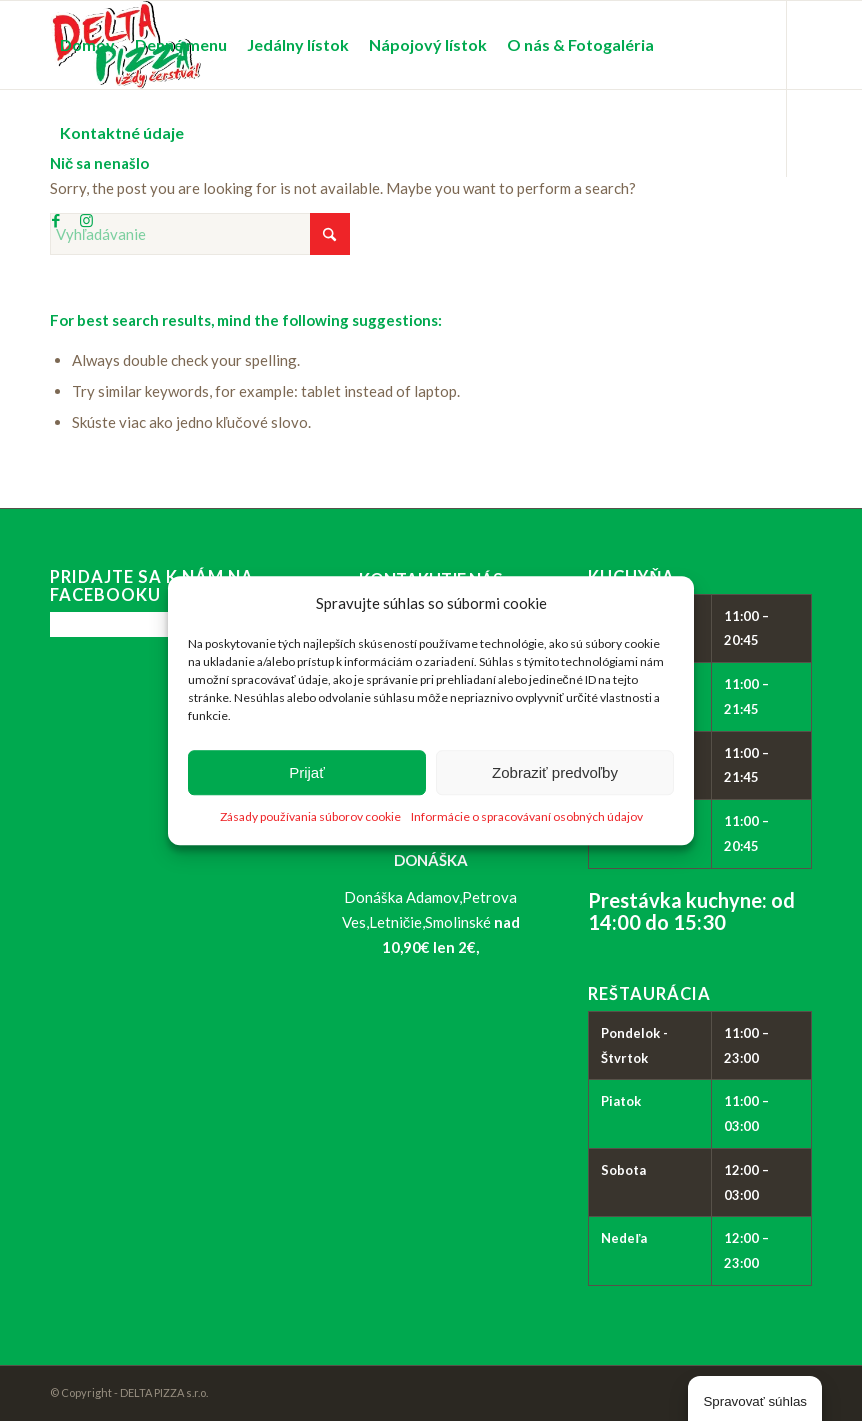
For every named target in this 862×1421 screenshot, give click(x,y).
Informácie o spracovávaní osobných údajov (527, 817)
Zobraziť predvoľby (555, 772)
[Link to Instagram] (86, 220)
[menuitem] (87, 45)
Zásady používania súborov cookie (310, 817)
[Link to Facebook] (56, 220)
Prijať (307, 772)
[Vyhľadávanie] (200, 234)
